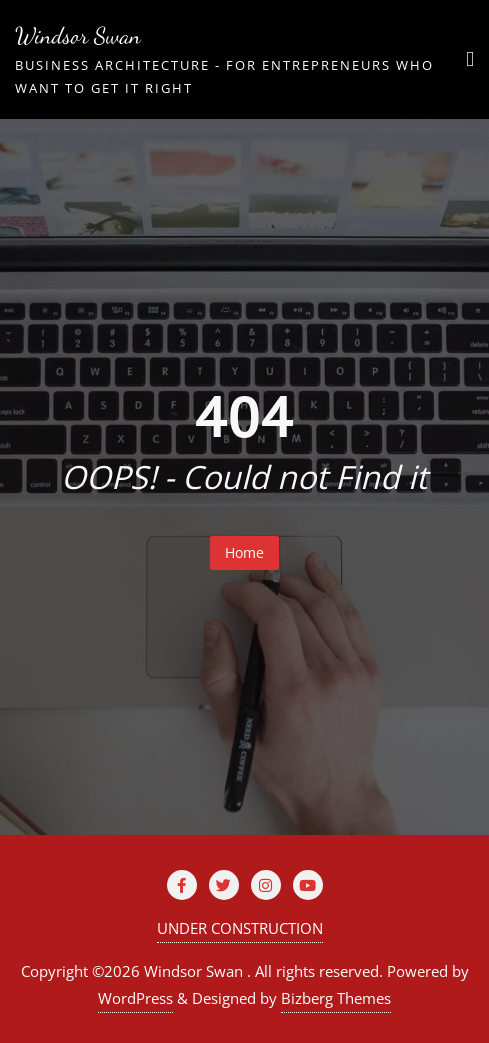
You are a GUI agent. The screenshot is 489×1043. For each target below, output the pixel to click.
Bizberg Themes (336, 998)
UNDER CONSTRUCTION (240, 928)
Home (244, 552)
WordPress (135, 998)
